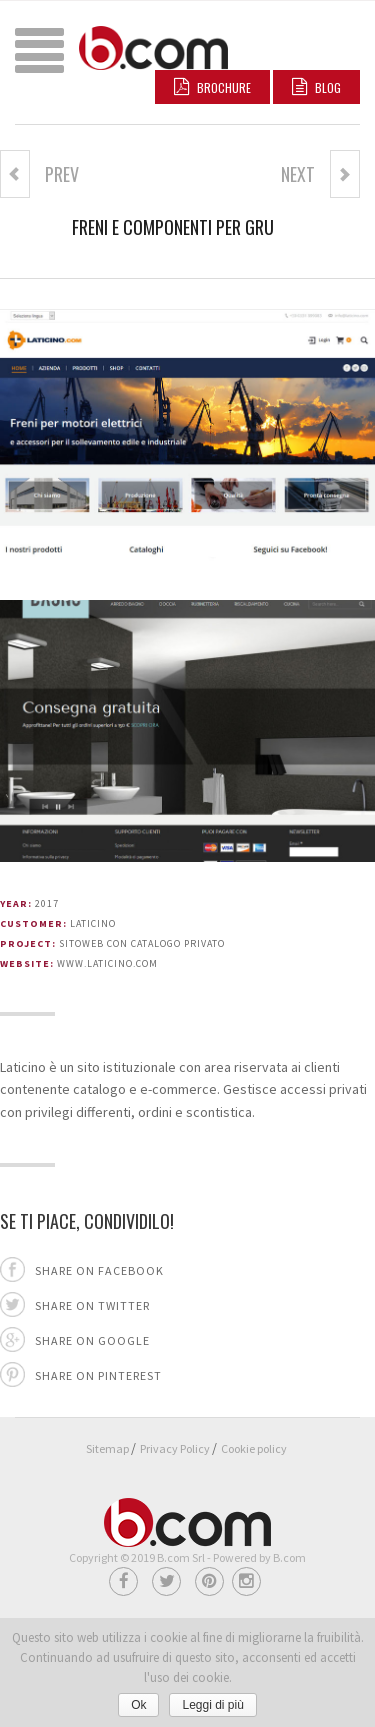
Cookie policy (254, 1448)
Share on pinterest (98, 1375)
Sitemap (107, 1448)
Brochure (212, 87)
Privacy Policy (175, 1448)
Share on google (92, 1340)
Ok (138, 1705)
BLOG (316, 87)
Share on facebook (99, 1270)
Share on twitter (92, 1305)
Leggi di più (212, 1705)
